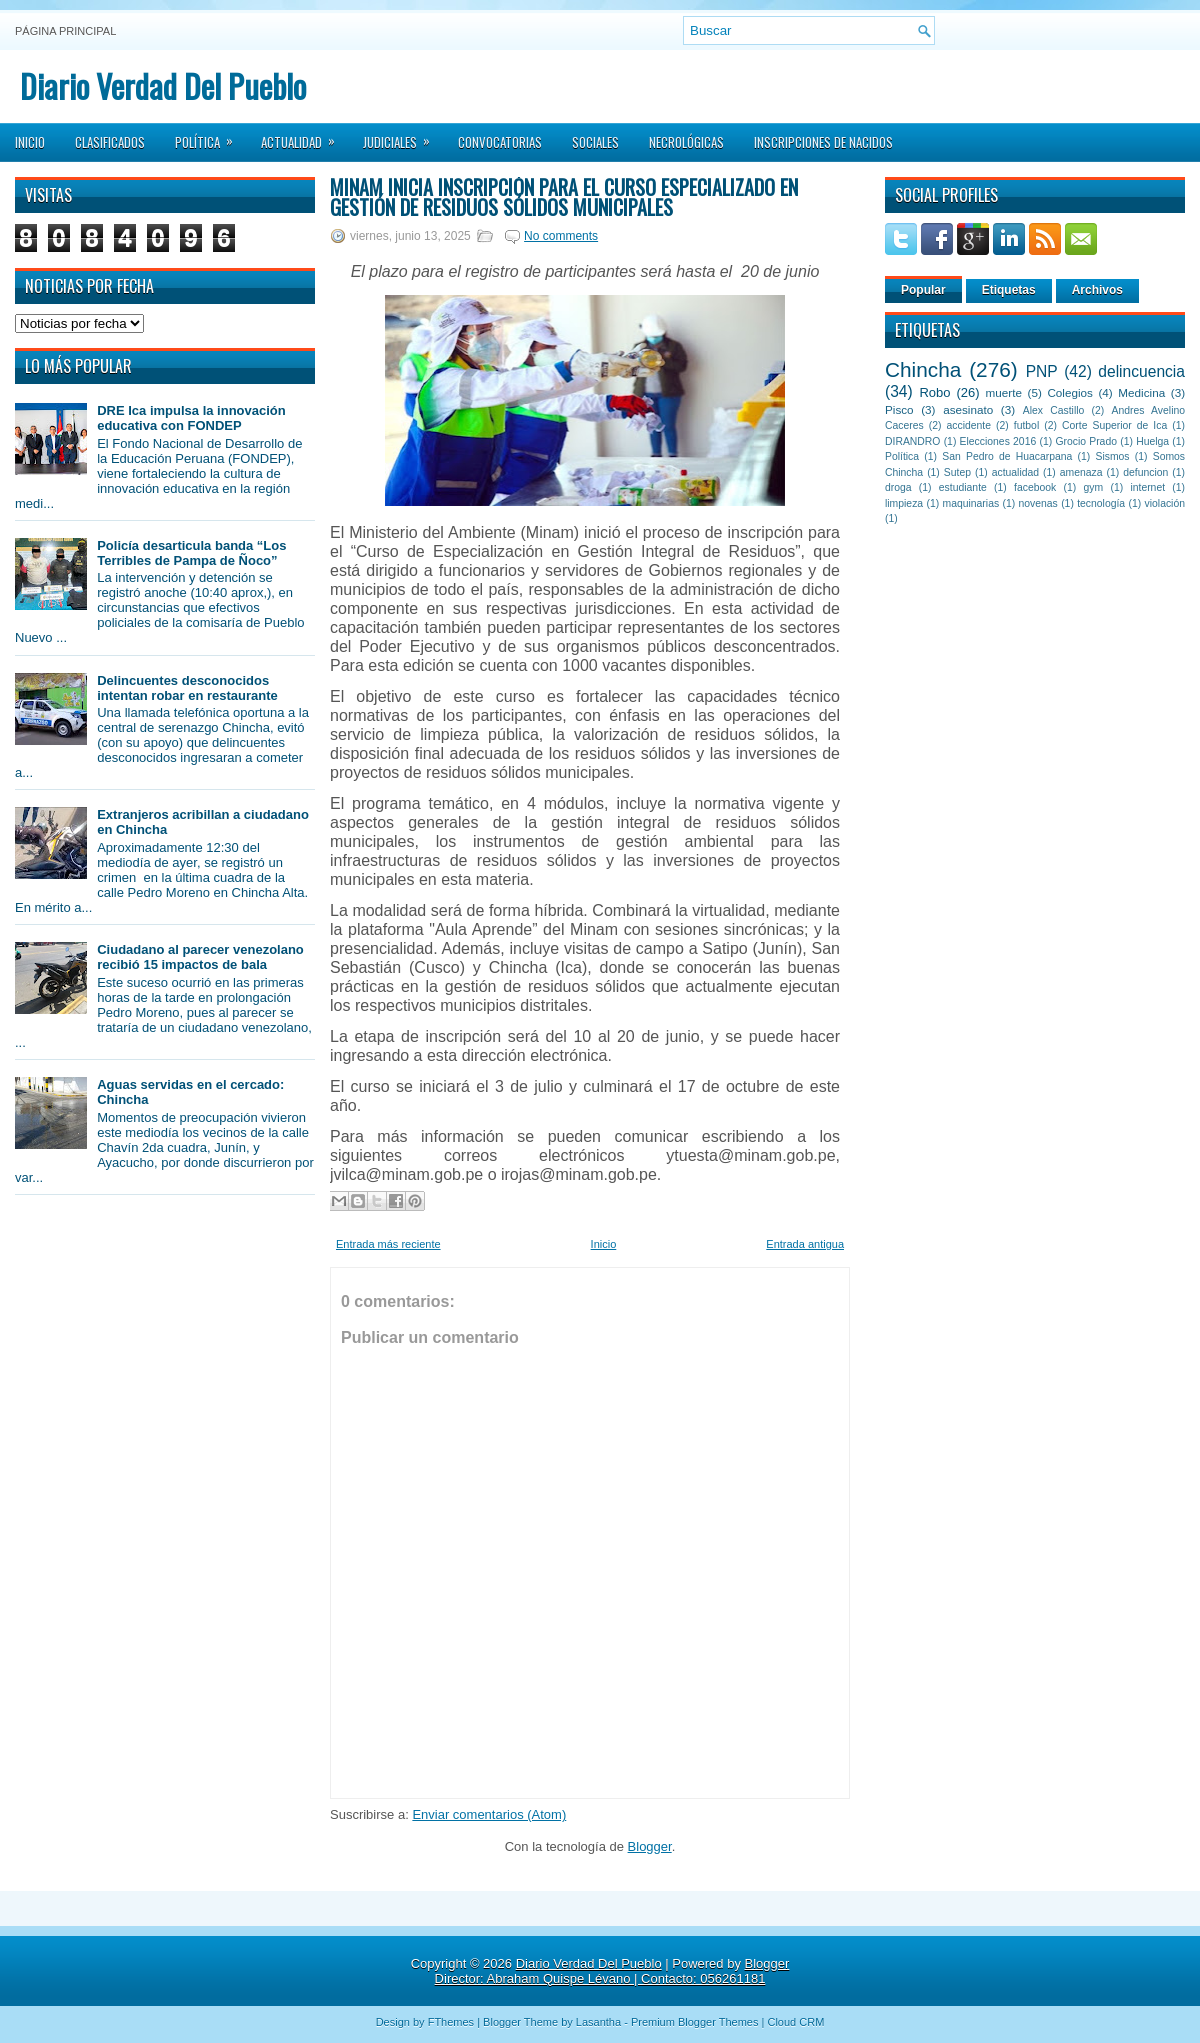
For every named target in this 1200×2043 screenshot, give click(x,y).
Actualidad (304, 136)
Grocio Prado (1086, 441)
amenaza (1081, 472)
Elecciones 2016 (998, 441)
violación (1165, 503)
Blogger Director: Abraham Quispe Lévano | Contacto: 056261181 (612, 1971)
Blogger (650, 1846)
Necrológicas (686, 142)
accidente (969, 425)
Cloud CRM (795, 2022)
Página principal (65, 31)
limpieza (904, 503)
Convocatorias (500, 142)
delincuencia (1141, 371)
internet (1147, 487)
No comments (561, 236)
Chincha (923, 369)
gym (1094, 487)
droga (898, 487)
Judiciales (403, 136)
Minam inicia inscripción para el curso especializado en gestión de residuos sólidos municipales (564, 197)
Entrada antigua (805, 1244)
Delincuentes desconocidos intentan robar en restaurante (187, 688)
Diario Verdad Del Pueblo (163, 85)
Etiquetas (1009, 290)
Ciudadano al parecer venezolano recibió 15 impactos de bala (200, 957)
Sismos (1112, 456)
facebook (1035, 487)
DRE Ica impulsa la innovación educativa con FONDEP (191, 418)
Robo (934, 392)
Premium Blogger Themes (695, 2022)
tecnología (1101, 503)
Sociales (595, 142)
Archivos (1097, 290)
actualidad (1015, 472)
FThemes (451, 2022)
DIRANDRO (912, 441)
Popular (923, 290)
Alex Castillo (1054, 410)
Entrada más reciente (388, 1244)
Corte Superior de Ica (1114, 425)
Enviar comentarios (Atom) (489, 1814)
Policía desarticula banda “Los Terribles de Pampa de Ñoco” (191, 553)
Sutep (957, 472)
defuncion (1145, 472)
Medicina (1141, 392)
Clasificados (110, 142)
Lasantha (598, 2022)
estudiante (963, 487)
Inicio (30, 142)
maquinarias (971, 503)
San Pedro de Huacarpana (1007, 456)
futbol (1026, 425)
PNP (1042, 371)
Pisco (899, 409)
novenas (1038, 503)
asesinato (968, 409)
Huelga (1152, 441)
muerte (1004, 392)
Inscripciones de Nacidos (823, 142)
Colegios (1069, 392)
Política (210, 136)
